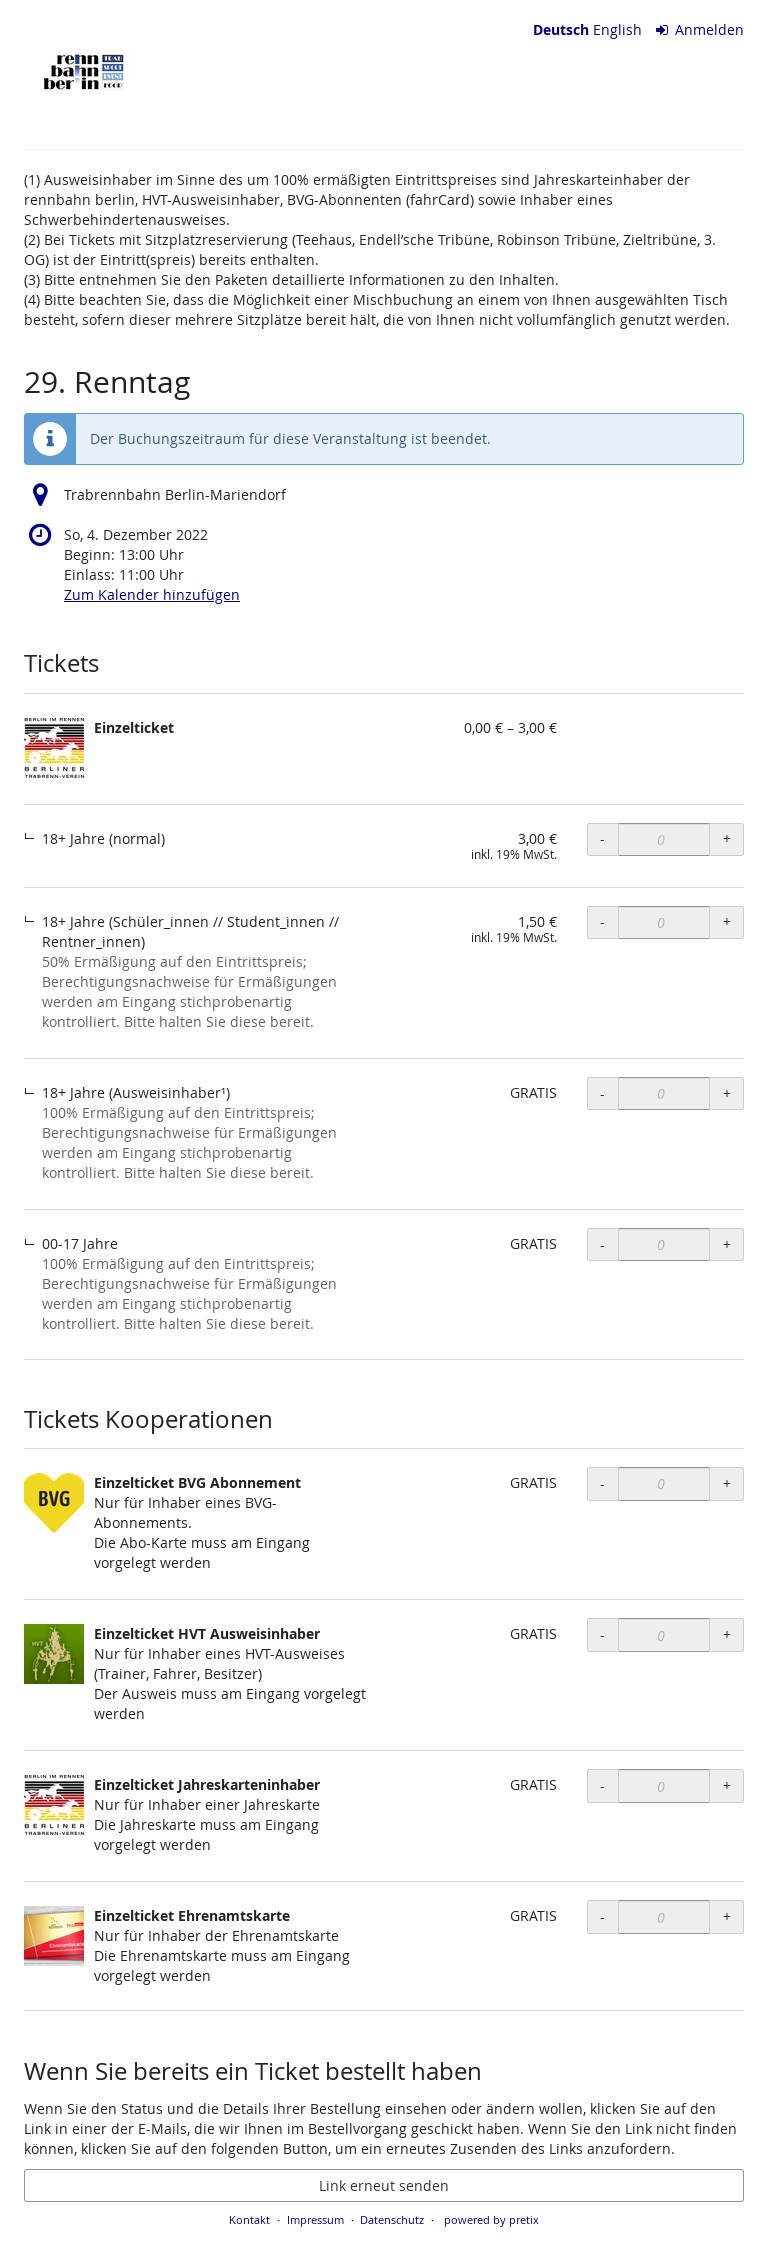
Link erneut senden (384, 2185)
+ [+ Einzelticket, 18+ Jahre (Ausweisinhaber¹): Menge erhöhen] (727, 1093)
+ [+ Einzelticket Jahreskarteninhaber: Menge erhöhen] (727, 1785)
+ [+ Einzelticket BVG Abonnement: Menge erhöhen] (727, 1483)
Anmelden (700, 29)
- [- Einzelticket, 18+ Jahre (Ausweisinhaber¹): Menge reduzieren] (602, 1093)
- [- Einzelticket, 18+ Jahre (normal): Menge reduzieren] (602, 838)
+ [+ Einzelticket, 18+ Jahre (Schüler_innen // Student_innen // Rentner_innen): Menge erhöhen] (727, 921)
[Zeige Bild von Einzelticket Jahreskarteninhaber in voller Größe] (54, 1805)
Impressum (315, 2219)
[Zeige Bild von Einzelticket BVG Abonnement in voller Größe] (54, 1503)
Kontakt (249, 2219)
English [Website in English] (617, 29)
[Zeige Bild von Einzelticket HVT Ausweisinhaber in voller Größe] (54, 1654)
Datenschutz (392, 2219)
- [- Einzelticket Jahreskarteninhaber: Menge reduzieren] (602, 1785)
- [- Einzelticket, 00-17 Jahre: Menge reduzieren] (602, 1244)
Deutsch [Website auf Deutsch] (561, 29)
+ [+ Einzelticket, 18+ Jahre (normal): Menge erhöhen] (727, 838)
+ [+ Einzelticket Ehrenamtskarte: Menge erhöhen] (727, 1916)
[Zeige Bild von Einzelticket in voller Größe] (54, 748)
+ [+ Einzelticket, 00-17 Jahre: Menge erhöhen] (727, 1244)
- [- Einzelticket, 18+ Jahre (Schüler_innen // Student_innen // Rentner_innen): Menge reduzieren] (602, 921)
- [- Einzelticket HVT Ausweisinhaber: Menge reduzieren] (602, 1634)
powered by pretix (491, 2219)
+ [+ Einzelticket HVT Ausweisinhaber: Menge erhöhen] (727, 1634)
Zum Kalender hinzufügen (152, 594)
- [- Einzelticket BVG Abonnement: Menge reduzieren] (602, 1483)
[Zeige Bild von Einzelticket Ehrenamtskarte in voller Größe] (54, 1936)
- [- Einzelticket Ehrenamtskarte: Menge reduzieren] (602, 1916)
